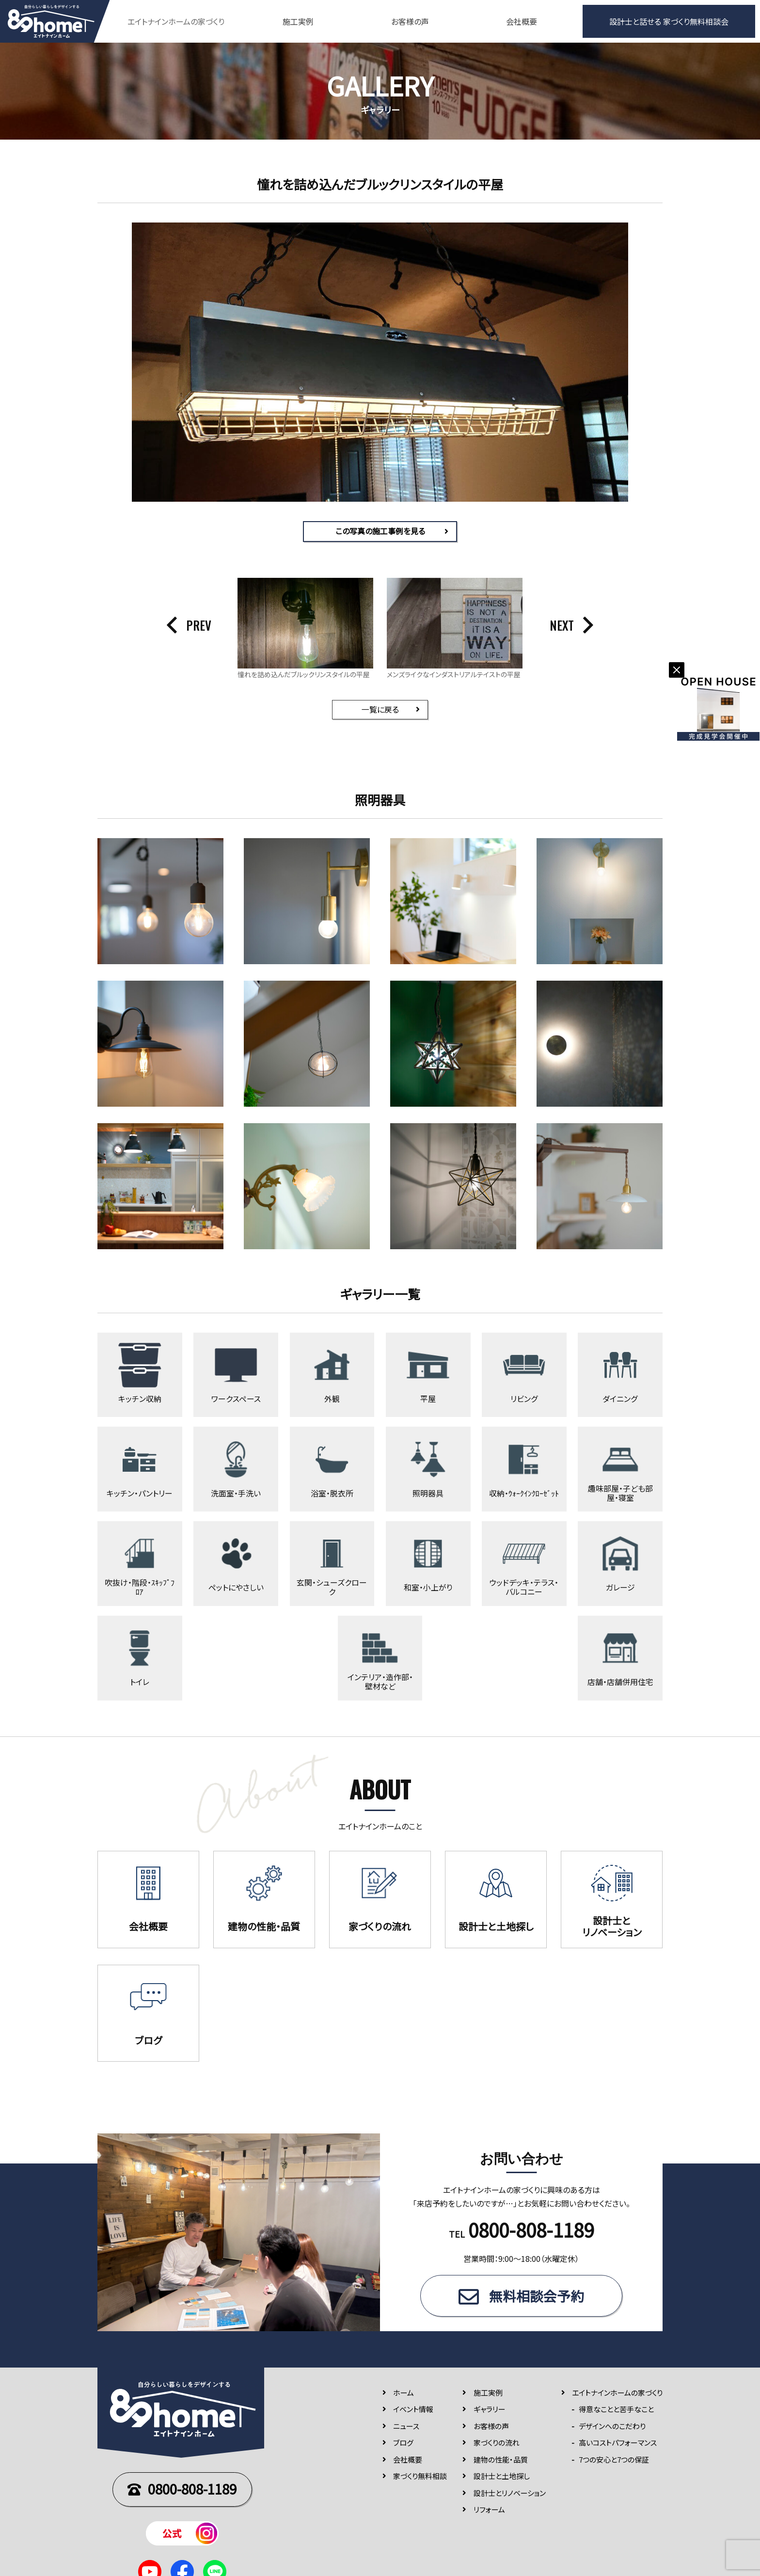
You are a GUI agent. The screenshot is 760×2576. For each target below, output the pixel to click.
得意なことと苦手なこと (616, 2413)
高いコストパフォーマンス (618, 2447)
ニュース (406, 2430)
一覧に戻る (380, 710)
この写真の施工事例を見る (380, 531)
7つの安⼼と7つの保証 (614, 2463)
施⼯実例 (488, 2396)
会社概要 (521, 21)
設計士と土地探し (502, 2480)
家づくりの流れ (497, 2447)
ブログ (403, 2447)
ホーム (403, 2396)
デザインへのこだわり (612, 2430)
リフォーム (489, 2514)
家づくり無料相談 (420, 2480)
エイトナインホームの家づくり (617, 2396)
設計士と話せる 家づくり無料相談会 (668, 21)
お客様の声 (410, 21)
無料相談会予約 (536, 2299)
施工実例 (298, 21)
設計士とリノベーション (510, 2497)
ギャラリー (490, 2413)
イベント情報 (413, 2413)
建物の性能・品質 (501, 2463)
